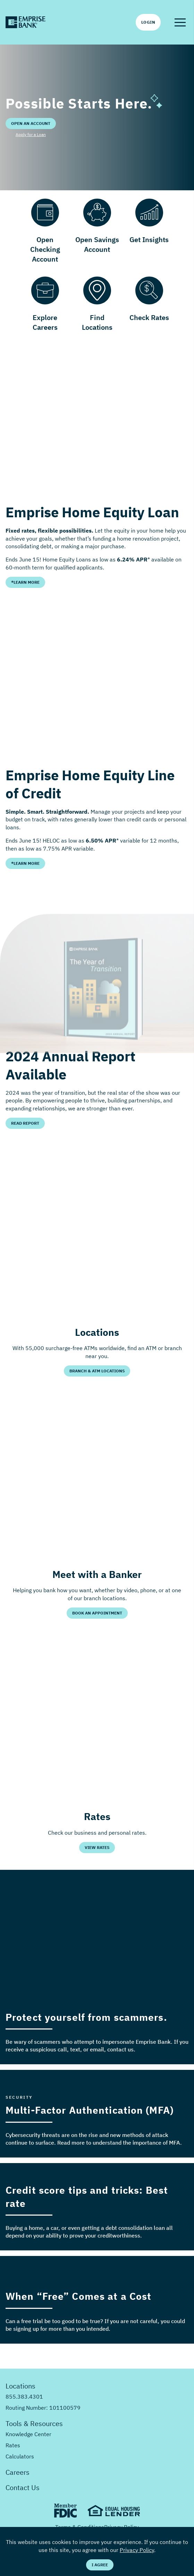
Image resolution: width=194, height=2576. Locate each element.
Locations (20, 2386)
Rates (13, 2445)
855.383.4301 (24, 2396)
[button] (180, 22)
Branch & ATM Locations (97, 1370)
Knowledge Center (28, 2434)
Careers (17, 2472)
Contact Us (23, 2487)
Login (148, 22)
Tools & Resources (34, 2423)
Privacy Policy (137, 2549)
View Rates (97, 1847)
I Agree (100, 2564)
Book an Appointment (97, 1613)
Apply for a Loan (31, 134)
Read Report (25, 1123)
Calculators (20, 2456)
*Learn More (25, 582)
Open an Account (30, 123)
